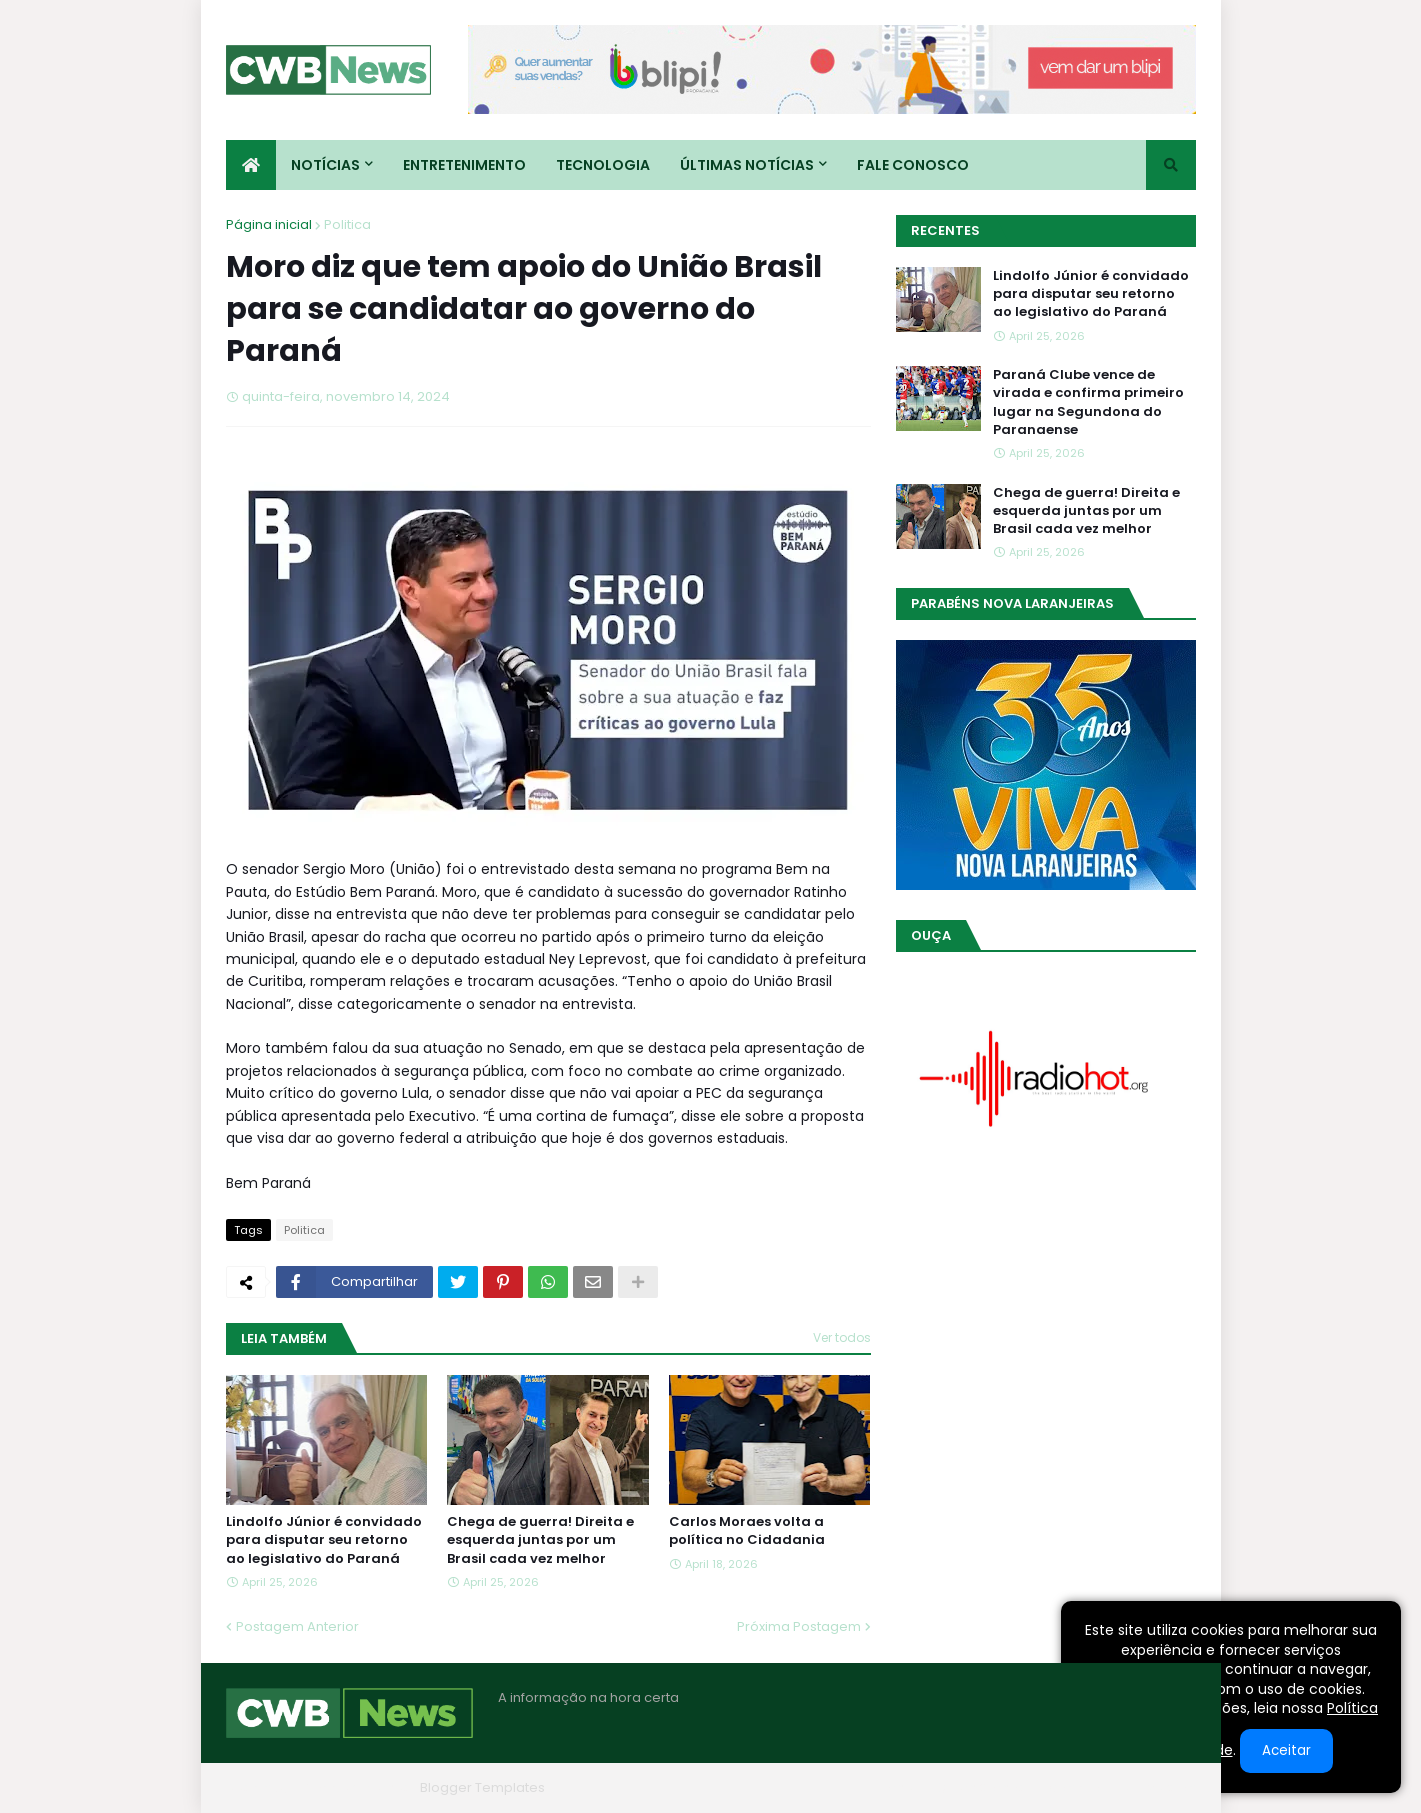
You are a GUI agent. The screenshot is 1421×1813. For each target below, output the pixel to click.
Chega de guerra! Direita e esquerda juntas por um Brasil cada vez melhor (540, 1540)
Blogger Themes (357, 1787)
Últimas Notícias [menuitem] (747, 165)
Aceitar (1286, 1750)
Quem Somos (981, 1787)
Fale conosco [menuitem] (913, 165)
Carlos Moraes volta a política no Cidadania (747, 1531)
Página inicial (269, 224)
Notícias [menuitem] (325, 165)
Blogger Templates (482, 1787)
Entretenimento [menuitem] (464, 165)
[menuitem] (251, 165)
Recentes (945, 230)
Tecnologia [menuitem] (603, 165)
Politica (347, 224)
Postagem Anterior (297, 1626)
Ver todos (842, 1337)
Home (894, 1787)
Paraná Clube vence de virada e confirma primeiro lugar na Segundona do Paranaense (1088, 402)
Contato (1074, 1787)
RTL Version (1159, 1787)
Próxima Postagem (799, 1626)
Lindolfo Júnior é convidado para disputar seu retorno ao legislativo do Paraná (324, 1540)
